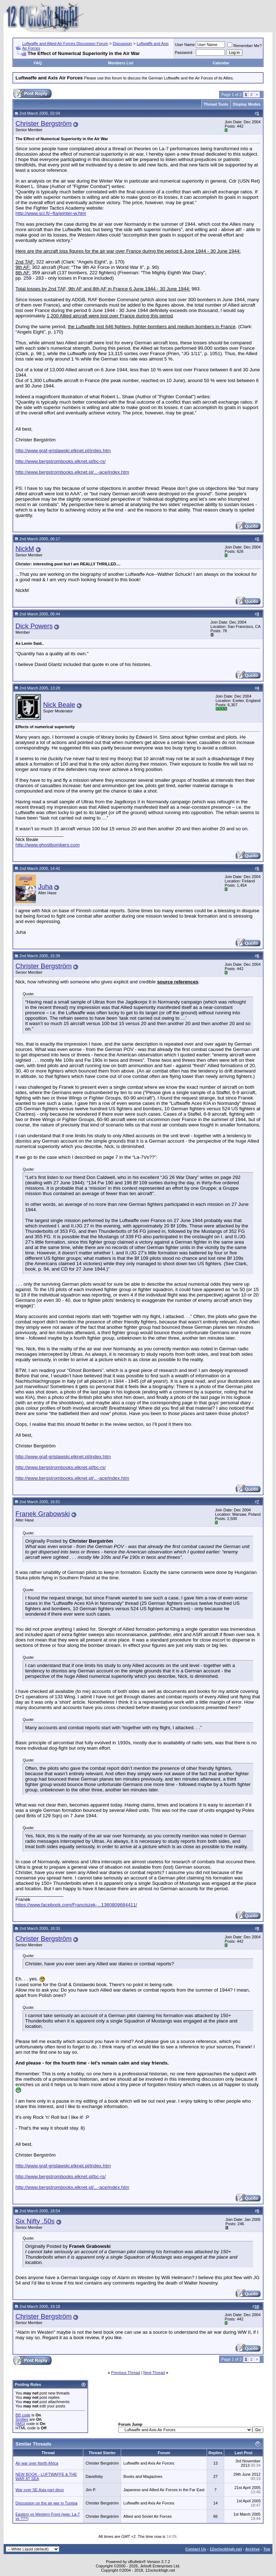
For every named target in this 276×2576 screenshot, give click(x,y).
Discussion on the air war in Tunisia (46, 2503)
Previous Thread (125, 2372)
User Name (185, 44)
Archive (252, 2549)
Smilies (21, 2419)
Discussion (122, 43)
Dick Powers (34, 626)
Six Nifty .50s (35, 2221)
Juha (45, 886)
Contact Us (195, 2549)
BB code (23, 2415)
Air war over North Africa (36, 2463)
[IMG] (20, 2423)
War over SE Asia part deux (39, 2490)
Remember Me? (244, 45)
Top (266, 2549)
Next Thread (154, 2372)
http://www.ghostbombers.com (47, 845)
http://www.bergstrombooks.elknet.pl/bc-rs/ (60, 461)
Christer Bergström (43, 123)
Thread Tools (216, 104)
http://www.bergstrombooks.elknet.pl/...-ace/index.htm (72, 472)
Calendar (220, 63)
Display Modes (247, 104)
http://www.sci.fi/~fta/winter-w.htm (50, 213)
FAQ (38, 63)
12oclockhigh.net (226, 2549)
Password (183, 52)
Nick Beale (59, 704)
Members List (120, 63)
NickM (24, 548)
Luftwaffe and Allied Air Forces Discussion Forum (65, 43)
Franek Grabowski (42, 1513)
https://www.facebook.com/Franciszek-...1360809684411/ (76, 1904)
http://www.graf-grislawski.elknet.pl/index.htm (63, 450)
